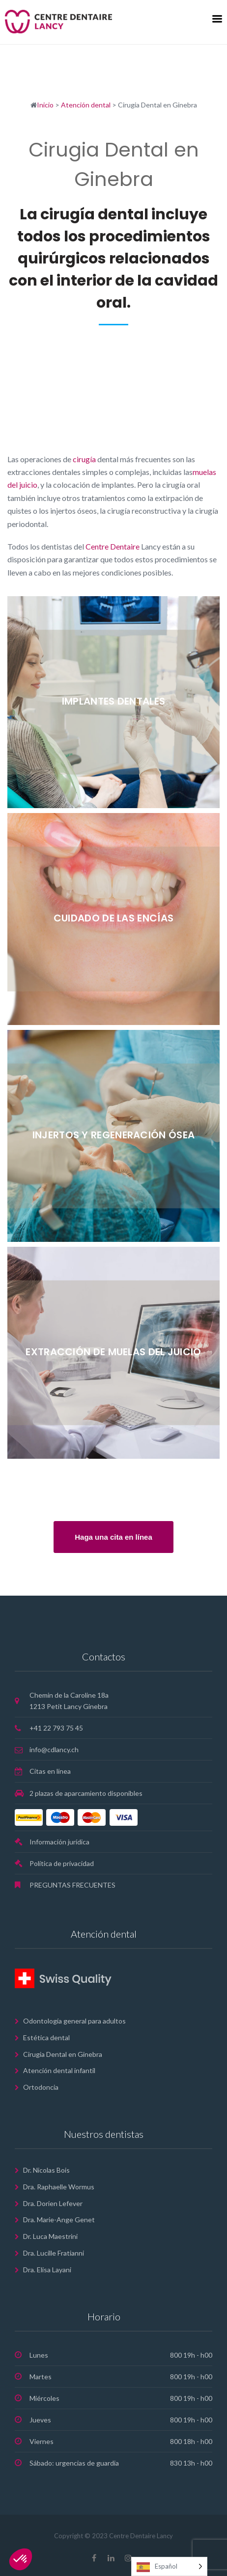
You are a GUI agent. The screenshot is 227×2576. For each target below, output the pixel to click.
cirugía (84, 459)
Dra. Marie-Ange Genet (59, 2219)
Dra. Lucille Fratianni (53, 2253)
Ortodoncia (40, 2087)
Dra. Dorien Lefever (53, 2203)
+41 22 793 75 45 (56, 1728)
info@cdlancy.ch (54, 1749)
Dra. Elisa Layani (47, 2269)
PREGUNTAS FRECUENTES (72, 1885)
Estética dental (46, 2037)
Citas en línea (50, 1771)
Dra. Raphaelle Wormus (58, 2186)
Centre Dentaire (112, 546)
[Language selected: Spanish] (169, 2566)
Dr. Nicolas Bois (46, 2170)
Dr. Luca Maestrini (50, 2236)
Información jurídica (59, 1842)
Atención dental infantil (59, 2070)
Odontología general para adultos (74, 2021)
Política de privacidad (61, 1863)
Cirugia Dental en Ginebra (62, 2054)
